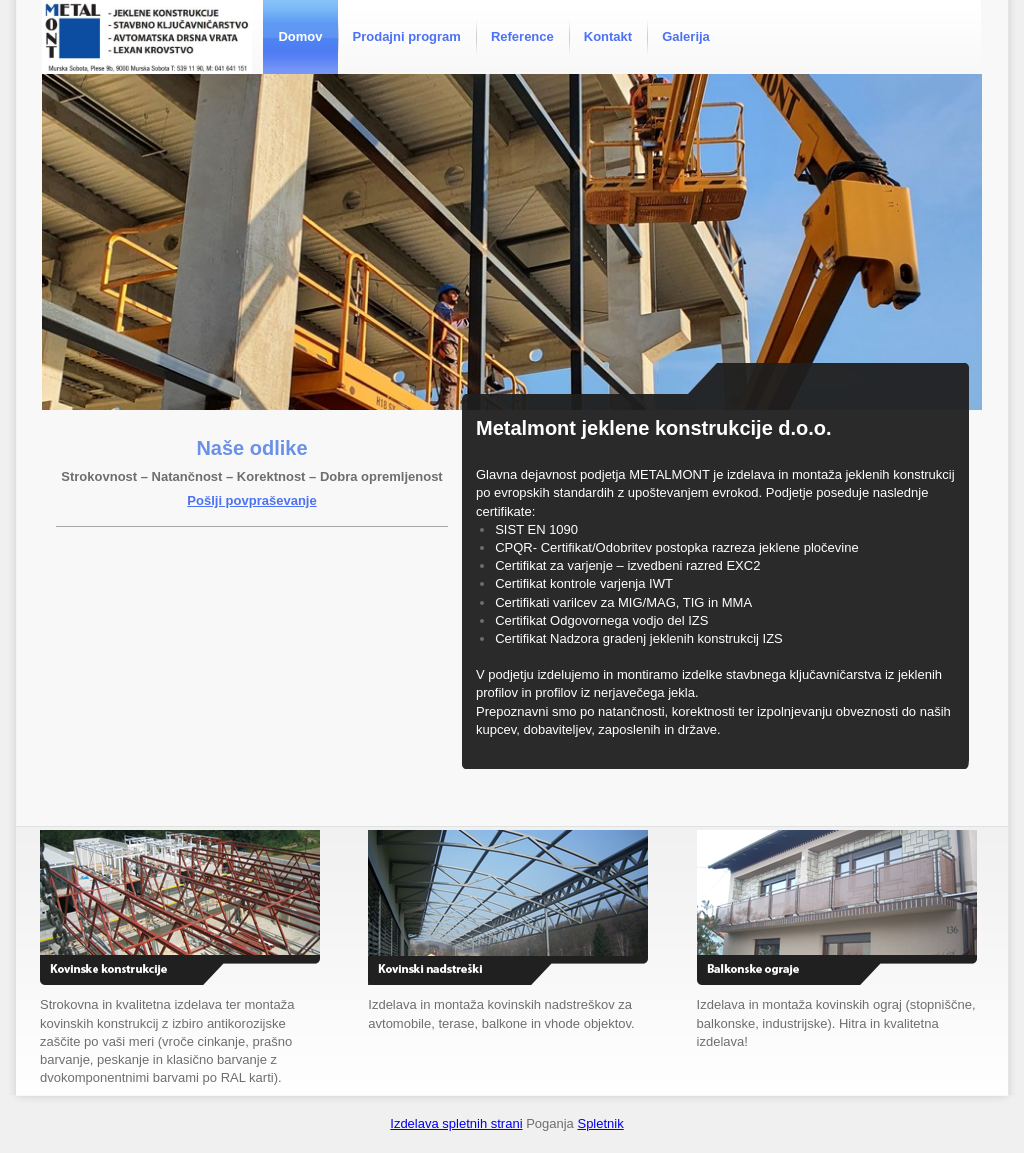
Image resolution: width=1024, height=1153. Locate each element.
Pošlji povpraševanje (251, 500)
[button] (512, 242)
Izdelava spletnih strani (456, 1123)
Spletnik (600, 1123)
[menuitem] (300, 37)
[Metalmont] (147, 37)
